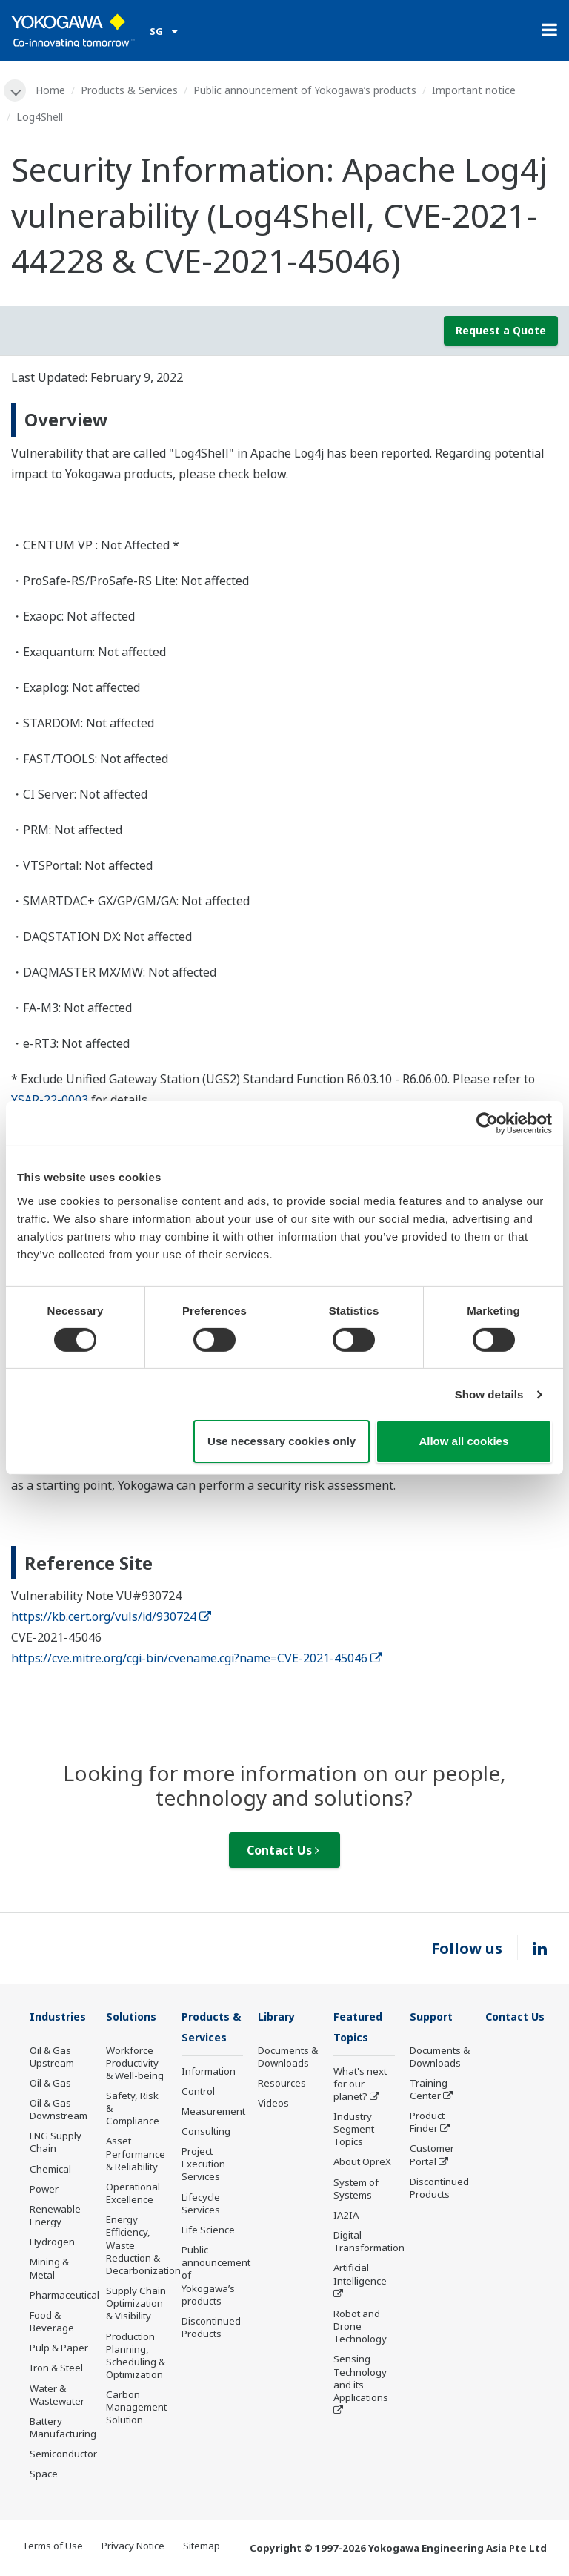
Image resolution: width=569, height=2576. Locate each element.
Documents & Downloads (288, 2057)
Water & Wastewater (57, 2395)
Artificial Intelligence (360, 2276)
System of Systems (356, 2191)
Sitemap (201, 2547)
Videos (273, 2104)
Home (52, 90)
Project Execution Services (203, 2166)
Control (198, 2093)
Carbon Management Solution (136, 2408)
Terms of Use (52, 2547)
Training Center (428, 2091)
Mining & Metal (49, 2269)
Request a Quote (501, 331)
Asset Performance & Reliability (135, 2155)
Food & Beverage (52, 2323)
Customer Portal (432, 2156)
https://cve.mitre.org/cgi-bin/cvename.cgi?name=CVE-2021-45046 (196, 1659)
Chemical (50, 2170)
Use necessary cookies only (281, 1441)
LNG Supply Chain (55, 2143)
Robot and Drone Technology (360, 2328)
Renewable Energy (55, 2217)
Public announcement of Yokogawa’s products (306, 90)
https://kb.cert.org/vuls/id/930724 (111, 1617)
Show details (489, 1394)
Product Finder (427, 2123)
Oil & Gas (50, 2084)
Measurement (213, 2113)
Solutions (133, 2017)
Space (44, 2475)
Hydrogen (52, 2243)
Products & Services (130, 90)
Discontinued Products (211, 2329)
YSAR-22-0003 (49, 1100)
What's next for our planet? (360, 2085)
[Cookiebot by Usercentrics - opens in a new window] (487, 1123)
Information (209, 2072)
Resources (282, 2084)
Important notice (475, 90)
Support (433, 2017)
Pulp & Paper (59, 2349)
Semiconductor (63, 2455)
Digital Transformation (369, 2243)
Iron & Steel (56, 2369)
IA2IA (346, 2217)
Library (278, 2017)
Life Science (208, 2232)
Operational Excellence (133, 2194)
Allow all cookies (463, 1441)
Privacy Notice (133, 2547)
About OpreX (362, 2163)
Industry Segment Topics (353, 2131)
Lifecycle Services (201, 2206)
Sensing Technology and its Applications (360, 2379)
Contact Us (283, 1851)
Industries (60, 2017)
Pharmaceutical (64, 2296)
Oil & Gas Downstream (58, 2111)
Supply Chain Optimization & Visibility (136, 2304)
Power (44, 2190)
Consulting (206, 2133)
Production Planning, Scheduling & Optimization (135, 2356)
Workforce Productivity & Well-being (135, 2063)
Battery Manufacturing (63, 2429)
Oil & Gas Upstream (52, 2057)
